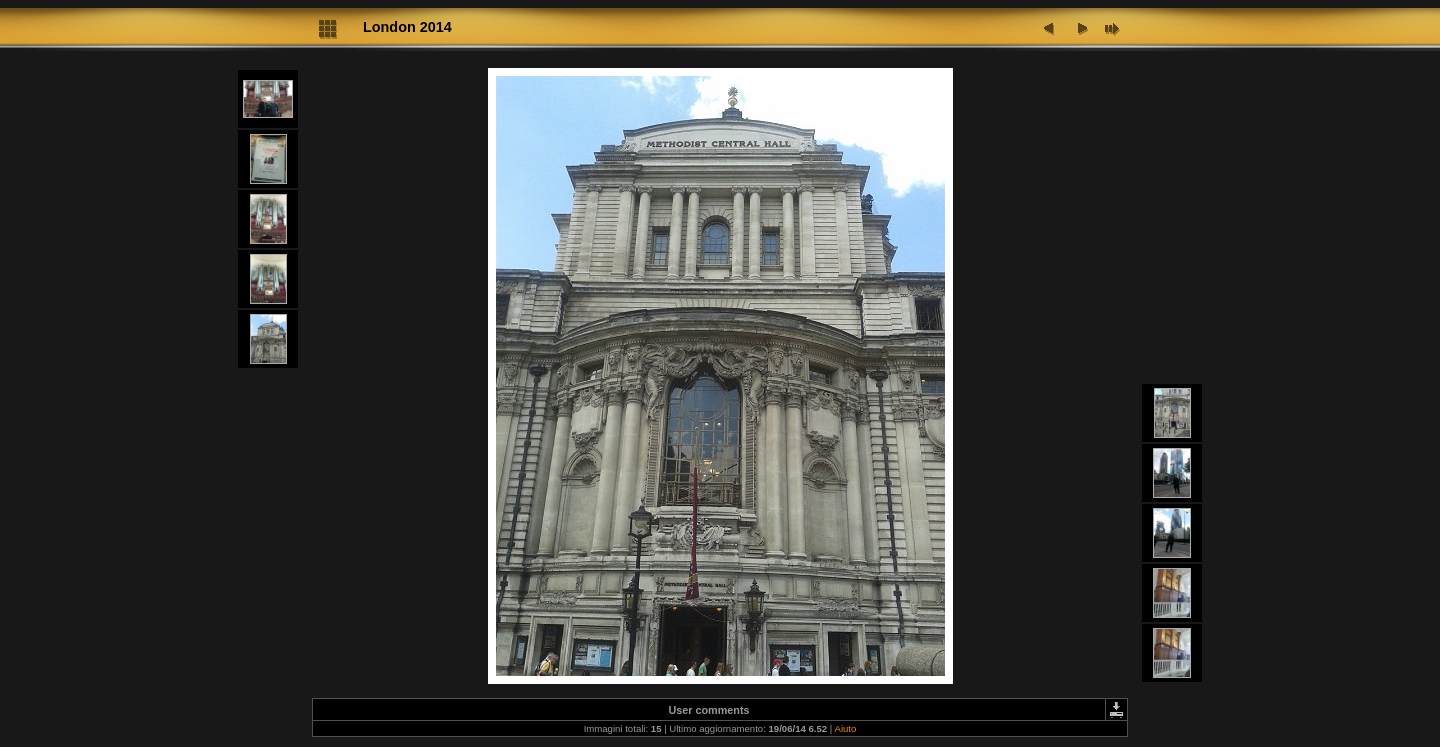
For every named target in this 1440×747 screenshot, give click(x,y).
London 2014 (407, 27)
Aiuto (845, 728)
